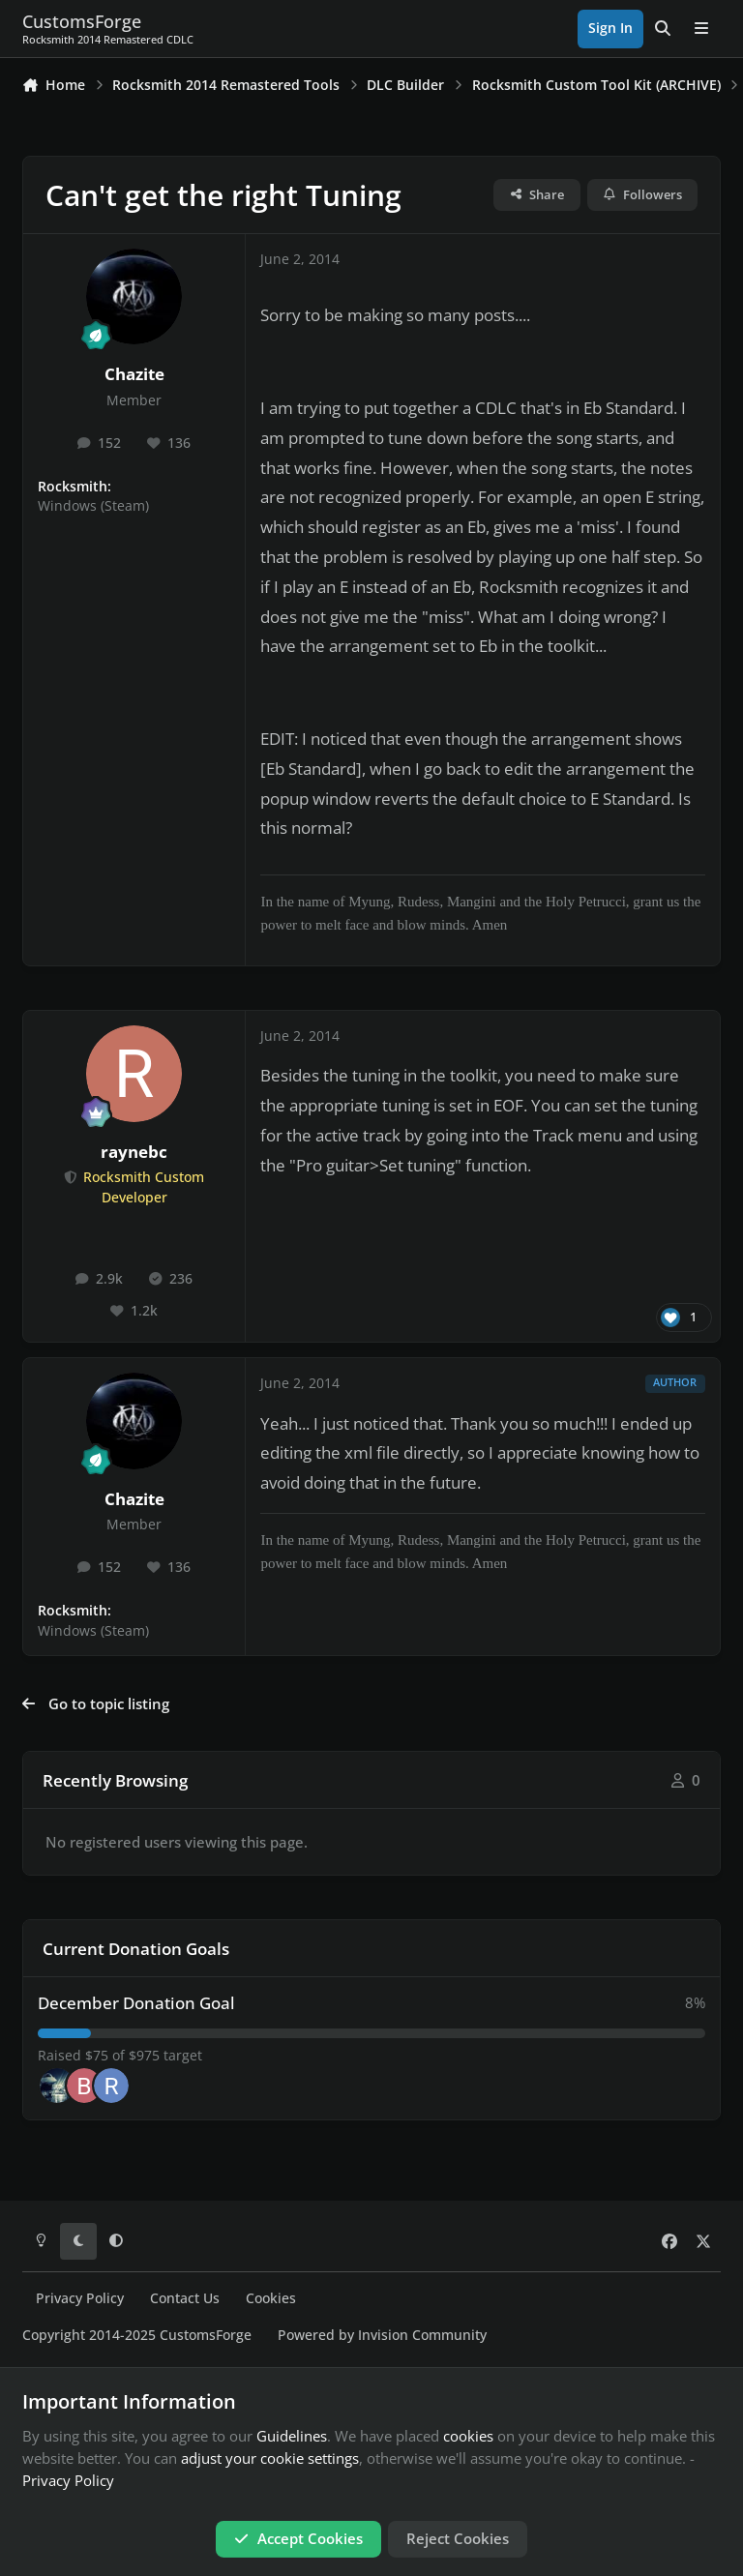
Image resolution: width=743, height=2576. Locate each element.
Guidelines (291, 2435)
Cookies (271, 2298)
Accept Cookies (298, 2538)
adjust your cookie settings (270, 2458)
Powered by (382, 2335)
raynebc (134, 1151)
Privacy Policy (80, 2298)
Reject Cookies (457, 2538)
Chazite (134, 374)
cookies (468, 2435)
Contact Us (185, 2298)
